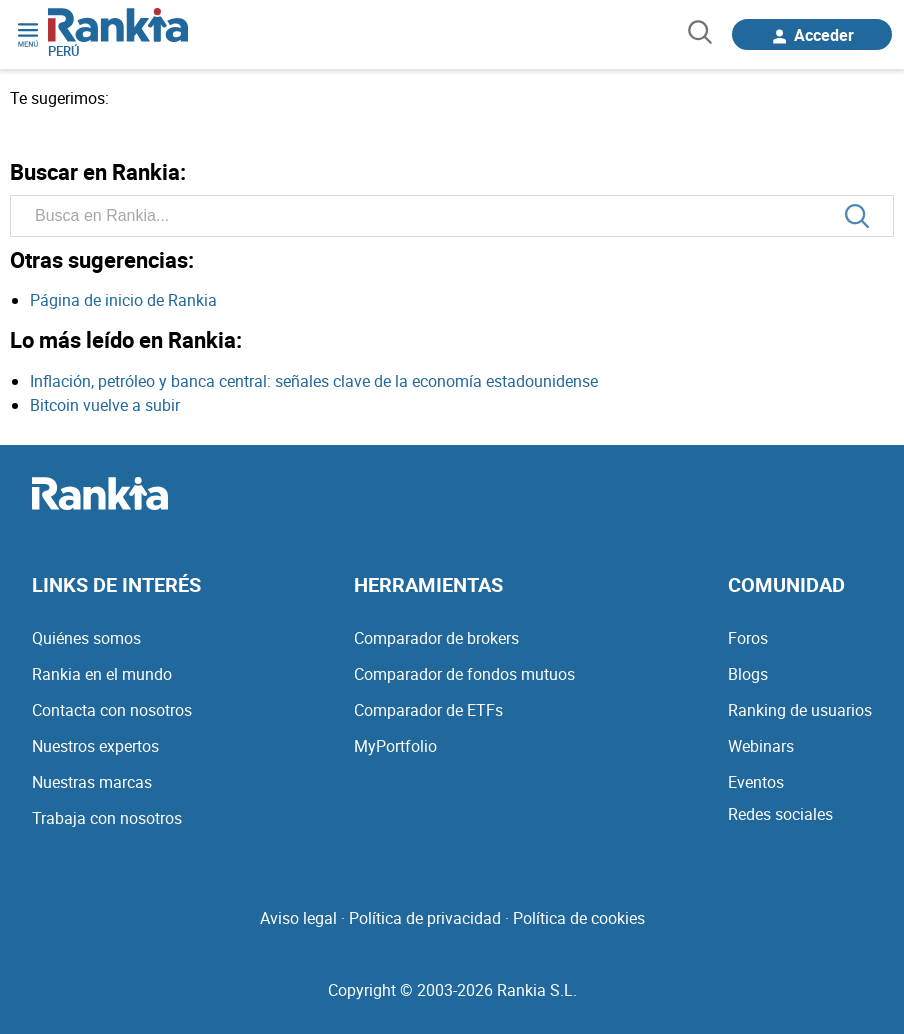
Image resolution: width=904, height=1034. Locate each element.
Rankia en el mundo (102, 674)
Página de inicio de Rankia (123, 300)
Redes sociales (780, 814)
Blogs (748, 674)
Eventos (756, 782)
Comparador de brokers (436, 638)
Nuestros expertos (95, 746)
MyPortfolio (395, 746)
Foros (748, 638)
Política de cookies (579, 918)
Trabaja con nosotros (107, 818)
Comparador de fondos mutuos (464, 674)
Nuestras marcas (92, 782)
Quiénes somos (86, 638)
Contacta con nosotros (112, 710)
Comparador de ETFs (428, 710)
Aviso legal (298, 918)
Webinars (761, 746)
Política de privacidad (425, 918)
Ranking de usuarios (800, 710)
